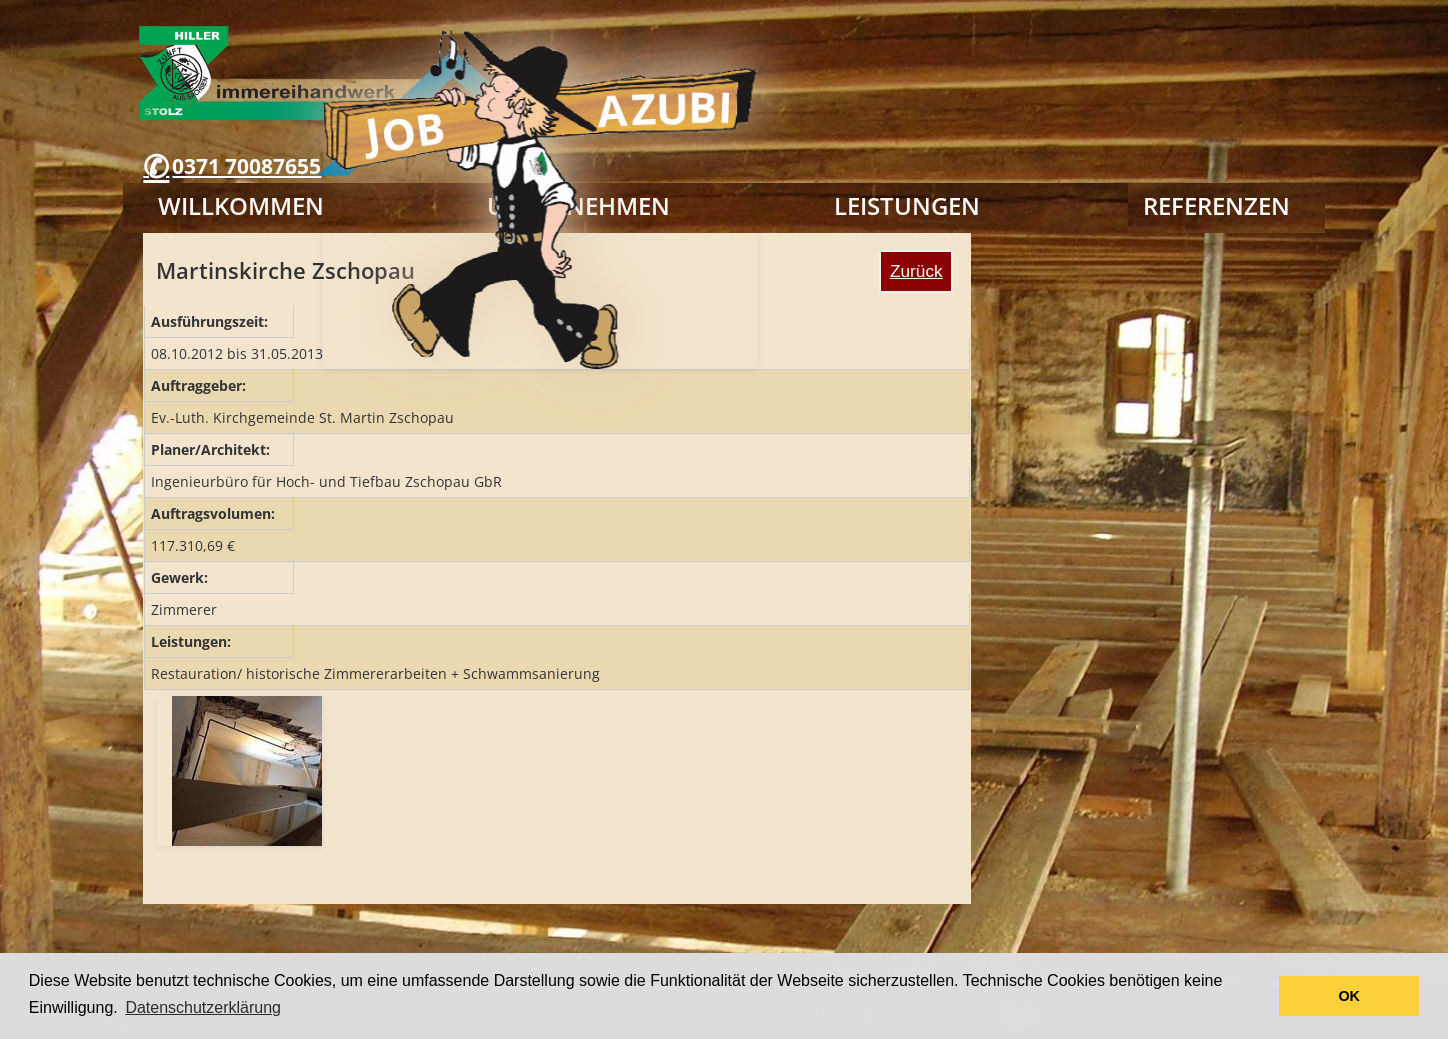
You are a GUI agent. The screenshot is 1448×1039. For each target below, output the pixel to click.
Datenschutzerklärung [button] (203, 1007)
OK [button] (1349, 996)
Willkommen (241, 205)
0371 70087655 (246, 166)
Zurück (916, 271)
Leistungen (907, 205)
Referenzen (1216, 205)
